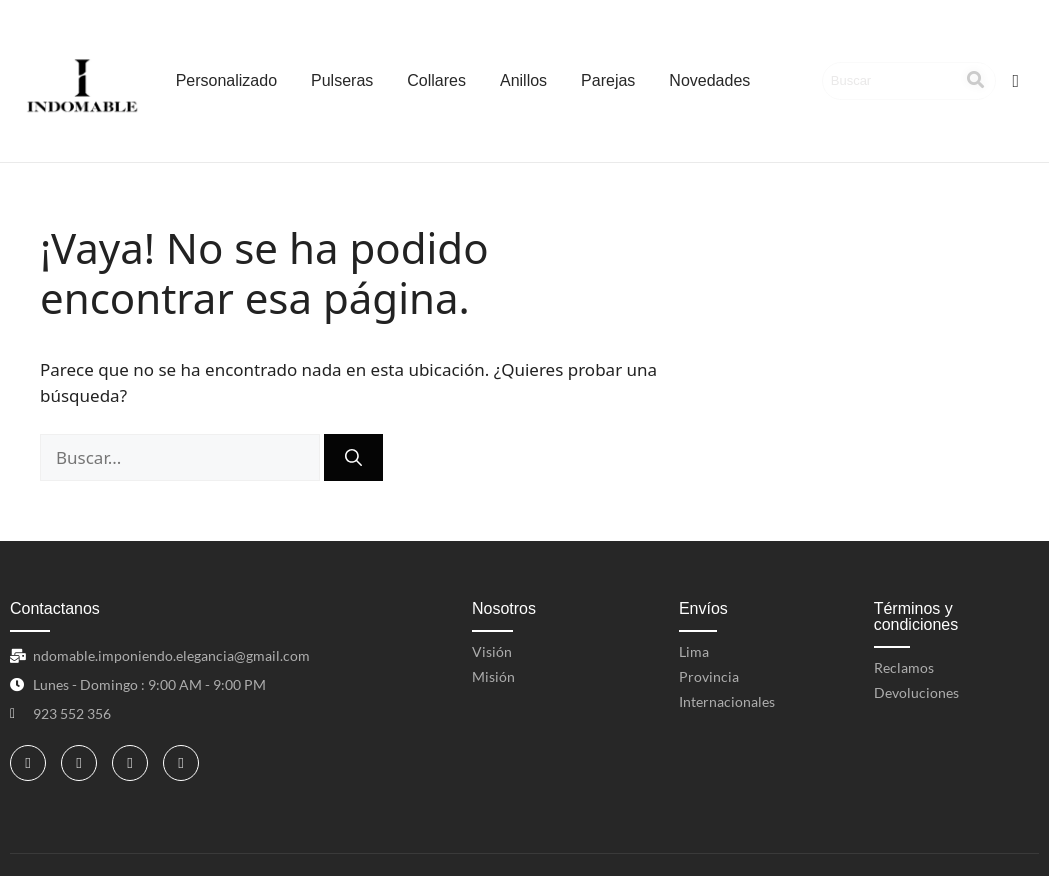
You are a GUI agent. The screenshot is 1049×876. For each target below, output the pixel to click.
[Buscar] (353, 458)
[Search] (890, 81)
